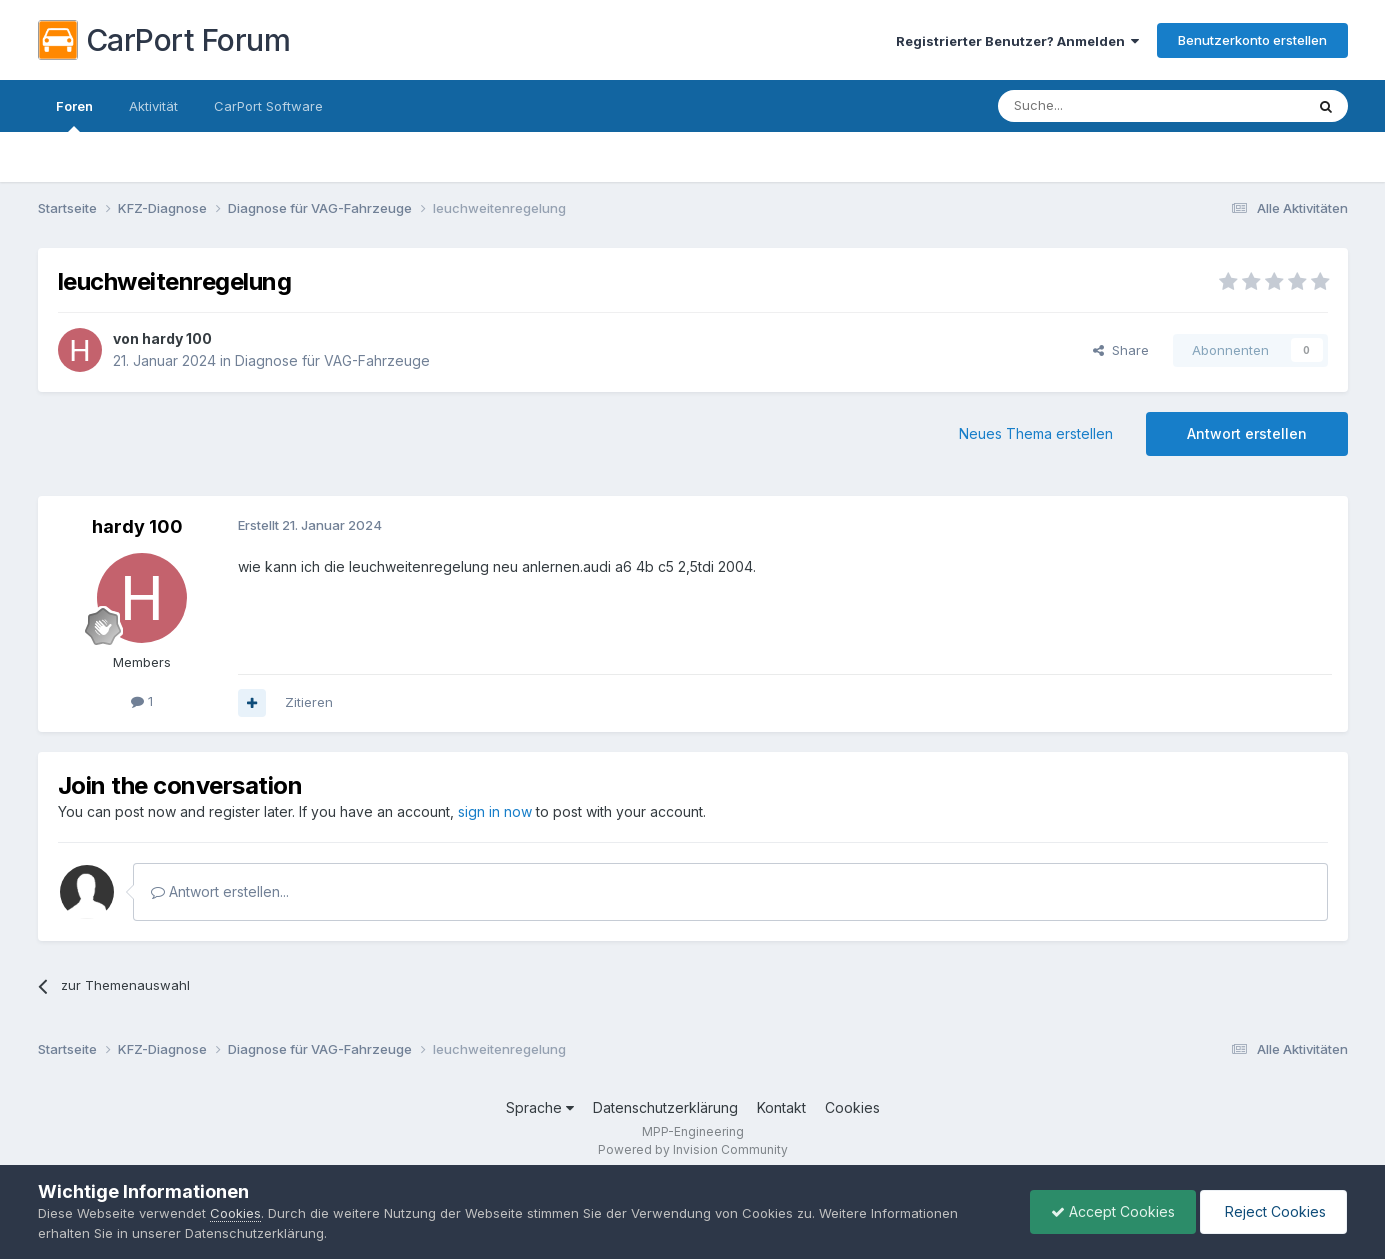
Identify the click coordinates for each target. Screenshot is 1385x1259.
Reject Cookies (1273, 1211)
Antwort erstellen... (220, 891)
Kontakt (781, 1107)
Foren (74, 115)
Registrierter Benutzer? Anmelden (1017, 41)
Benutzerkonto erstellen (1252, 40)
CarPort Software (268, 106)
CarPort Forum (164, 40)
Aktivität (153, 106)
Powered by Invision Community (693, 1149)
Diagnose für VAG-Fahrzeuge (332, 360)
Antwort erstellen (1247, 433)
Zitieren (309, 702)
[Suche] (1100, 106)
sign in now (495, 811)
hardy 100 (177, 338)
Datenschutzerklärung (665, 1107)
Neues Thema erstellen (1036, 433)
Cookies (852, 1107)
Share (1121, 350)
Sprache (540, 1107)
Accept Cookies (1113, 1211)
